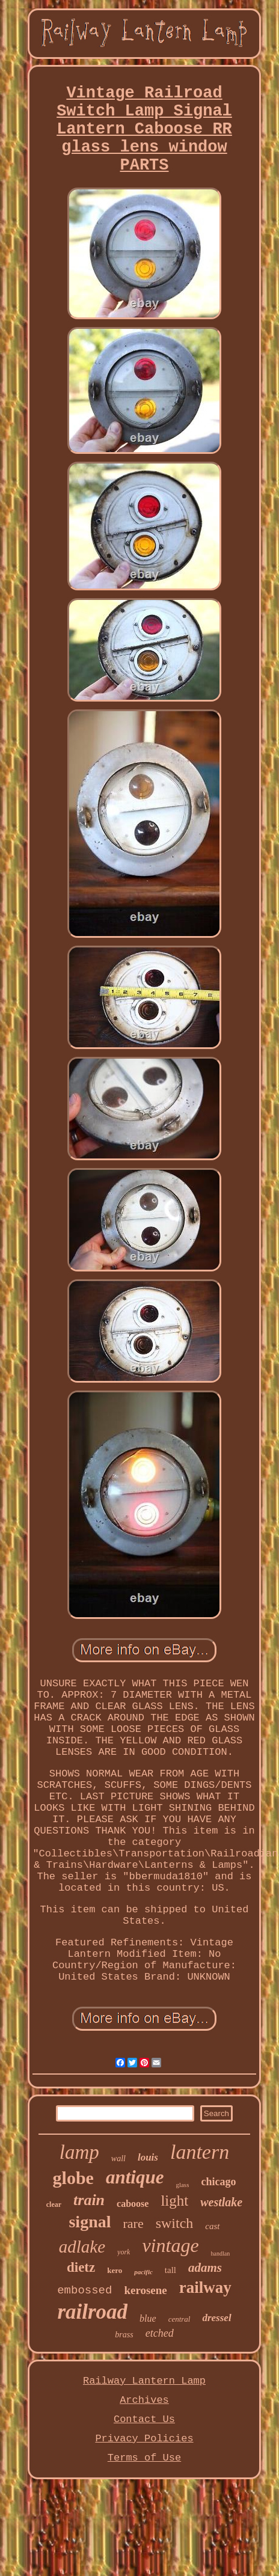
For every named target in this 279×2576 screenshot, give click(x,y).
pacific (143, 2271)
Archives (144, 2400)
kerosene (145, 2290)
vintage (170, 2245)
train (89, 2200)
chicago (218, 2182)
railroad (92, 2312)
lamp (79, 2152)
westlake (221, 2202)
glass (182, 2184)
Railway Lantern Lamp (144, 2381)
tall (170, 2270)
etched (160, 2333)
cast (212, 2226)
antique (135, 2177)
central (179, 2319)
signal (90, 2221)
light (174, 2200)
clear (53, 2204)
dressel (216, 2318)
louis (148, 2157)
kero (114, 2270)
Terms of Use (144, 2458)
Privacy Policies (144, 2438)
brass (124, 2334)
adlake (82, 2246)
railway (205, 2287)
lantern (199, 2152)
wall (118, 2158)
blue (148, 2318)
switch (175, 2223)
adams (205, 2267)
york (123, 2252)
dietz (81, 2267)
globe (73, 2178)
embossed (84, 2290)
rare (133, 2223)
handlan (220, 2253)
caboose (133, 2203)
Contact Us (144, 2419)
